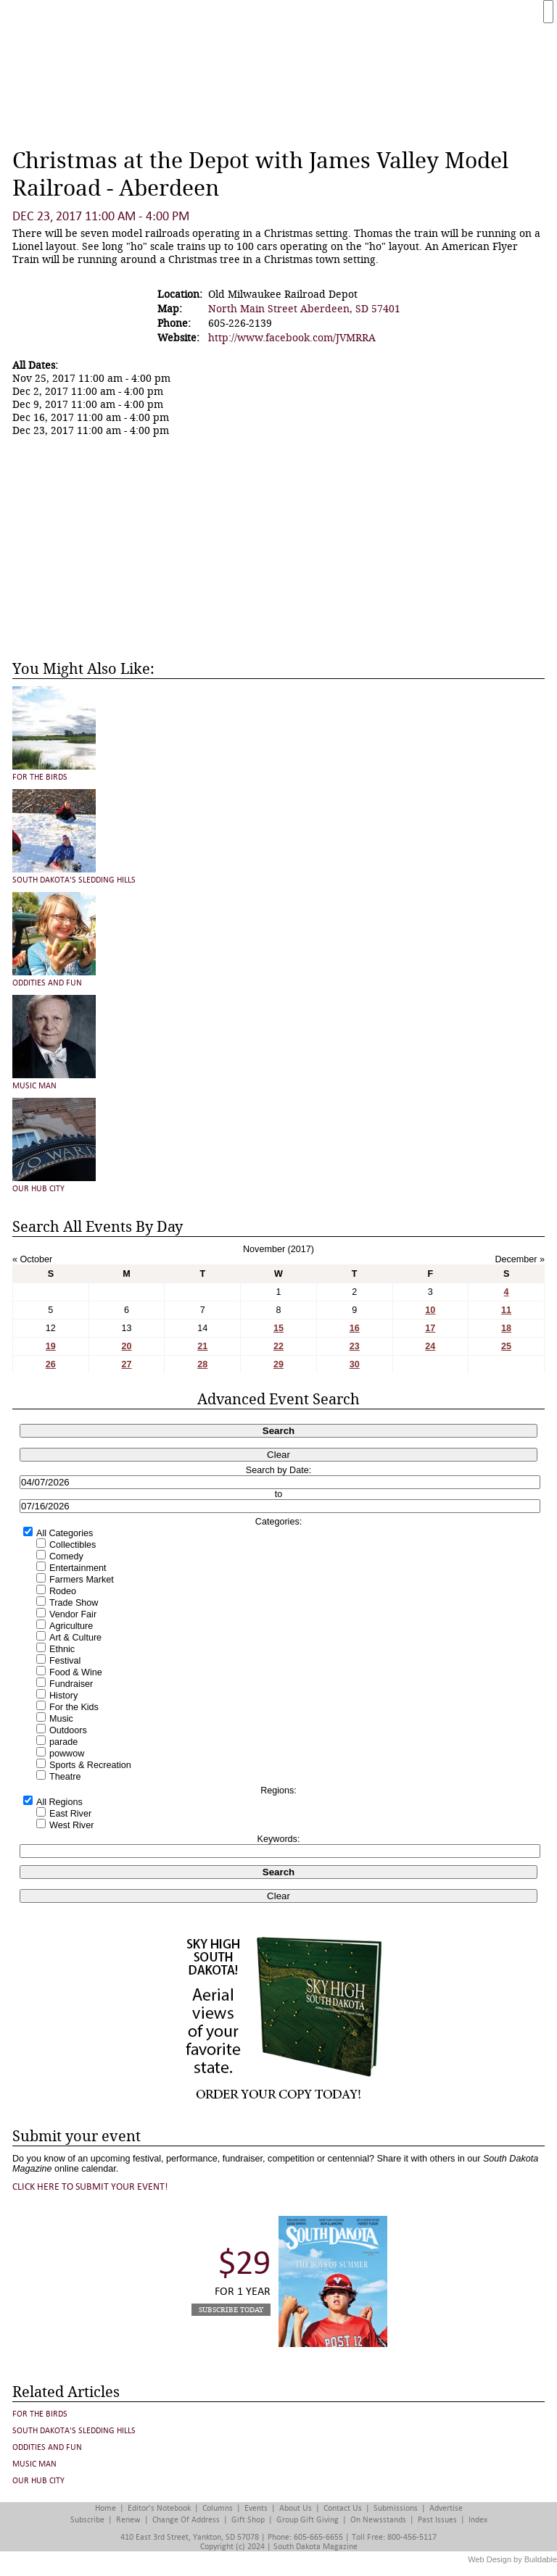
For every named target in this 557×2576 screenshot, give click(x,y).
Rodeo (62, 1591)
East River (70, 1814)
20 (127, 1346)
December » (520, 1259)
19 (51, 1346)
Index (478, 2520)
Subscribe (87, 2520)
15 (278, 1328)
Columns (217, 2508)
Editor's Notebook (159, 2508)
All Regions (59, 1802)
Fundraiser (71, 1684)
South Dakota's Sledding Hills (74, 880)
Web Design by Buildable (512, 2559)
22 (278, 1346)
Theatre (65, 1777)
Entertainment (77, 1568)
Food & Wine (75, 1672)
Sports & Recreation (90, 1765)
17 (430, 1328)
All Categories (64, 1533)
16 (355, 1328)
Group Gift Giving (307, 2520)
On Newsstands (378, 2520)
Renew (128, 2520)
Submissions (396, 2508)
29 (278, 1364)
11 (506, 1310)
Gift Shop (248, 2520)
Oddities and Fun (47, 983)
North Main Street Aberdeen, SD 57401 (304, 308)
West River (71, 1825)
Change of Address (186, 2520)
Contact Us (342, 2508)
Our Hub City (38, 1188)
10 (430, 1310)
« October (32, 1259)
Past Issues (437, 2520)
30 (355, 1364)
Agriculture (71, 1626)
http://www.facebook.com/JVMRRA (292, 337)
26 (51, 1364)
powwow (66, 1753)
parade (63, 1742)
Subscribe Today (231, 2309)
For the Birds (39, 777)
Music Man (34, 1086)
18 (506, 1328)
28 (202, 1364)
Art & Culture (75, 1638)
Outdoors (68, 1730)
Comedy (66, 1556)
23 (355, 1346)
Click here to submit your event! (90, 2186)
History (63, 1696)
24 (430, 1346)
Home (105, 2508)
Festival (65, 1661)
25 (506, 1346)
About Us (295, 2508)
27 (127, 1364)
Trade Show (73, 1603)
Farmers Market (81, 1580)
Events (256, 2508)
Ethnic (62, 1649)
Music (61, 1719)
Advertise (446, 2508)
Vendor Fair (72, 1614)
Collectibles (72, 1545)
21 (202, 1346)
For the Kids (74, 1707)
